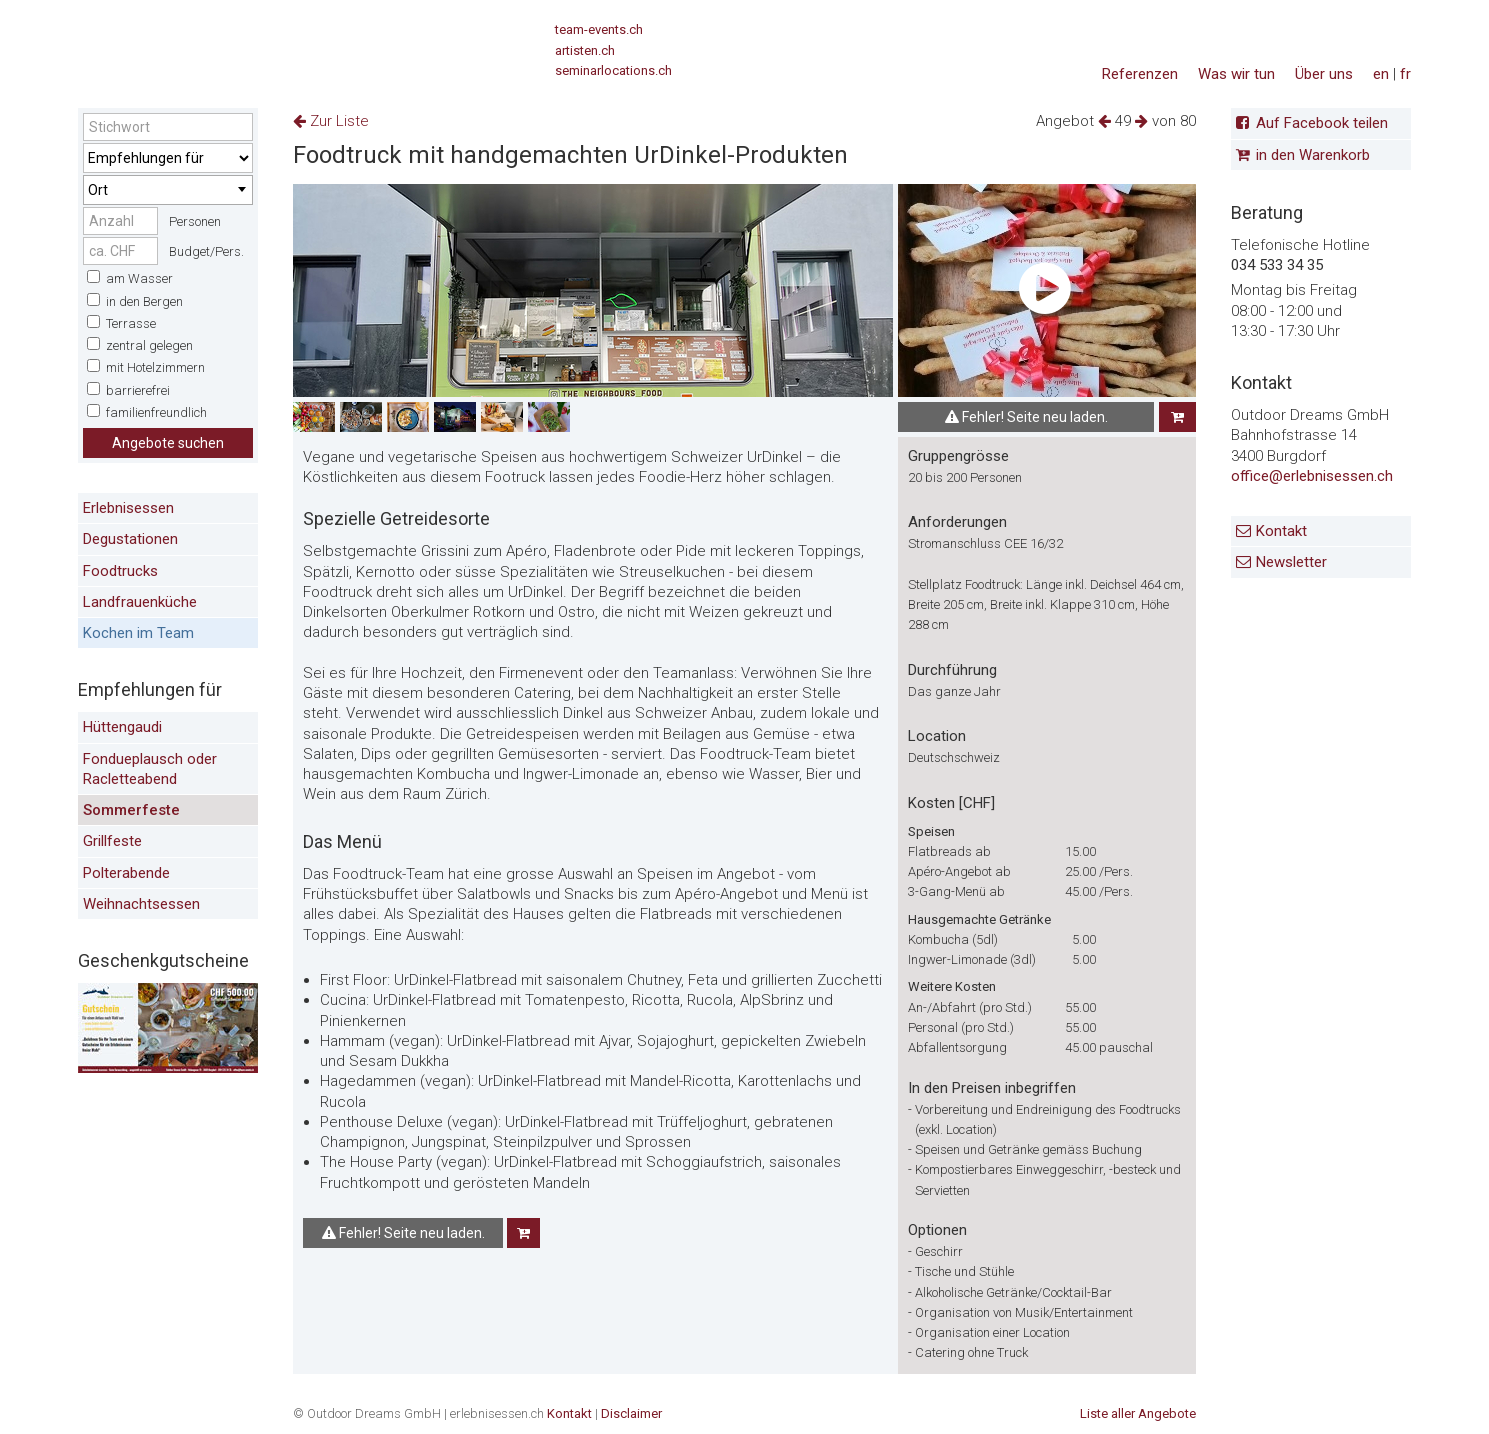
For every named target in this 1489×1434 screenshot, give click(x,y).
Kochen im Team (138, 633)
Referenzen (1140, 74)
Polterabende (126, 873)
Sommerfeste (131, 810)
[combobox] (168, 190)
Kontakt (1281, 531)
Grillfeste (112, 841)
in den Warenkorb (1313, 155)
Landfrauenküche (140, 602)
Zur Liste (331, 121)
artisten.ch (585, 50)
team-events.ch (599, 29)
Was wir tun (1236, 74)
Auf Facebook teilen (1322, 123)
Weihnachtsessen (141, 904)
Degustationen (130, 539)
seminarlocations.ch (613, 70)
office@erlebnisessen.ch (1312, 476)
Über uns (1324, 74)
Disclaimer (631, 1413)
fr (1405, 74)
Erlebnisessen (128, 508)
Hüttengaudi (122, 727)
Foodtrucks (120, 571)
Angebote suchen (168, 443)
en (1381, 74)
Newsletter (1291, 562)
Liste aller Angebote (1138, 1413)
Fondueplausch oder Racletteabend (150, 769)
